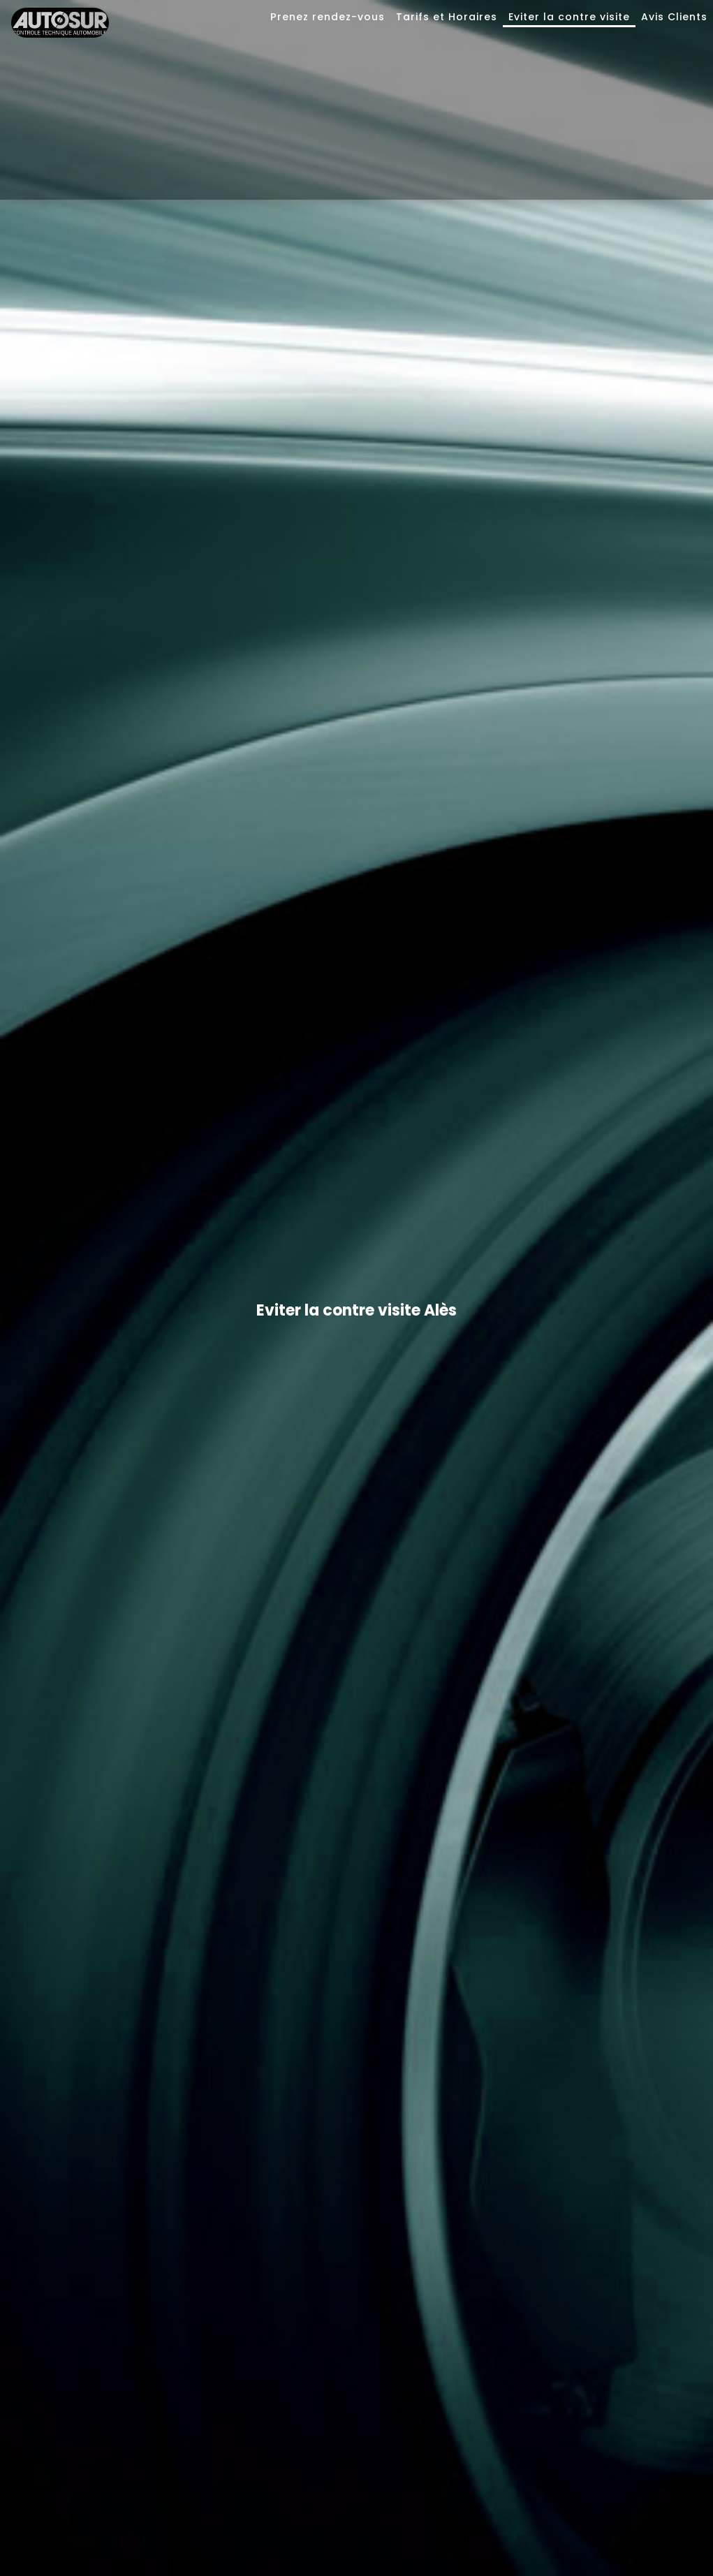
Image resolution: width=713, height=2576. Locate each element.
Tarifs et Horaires (446, 17)
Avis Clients (674, 17)
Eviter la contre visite (569, 17)
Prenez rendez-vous (327, 17)
